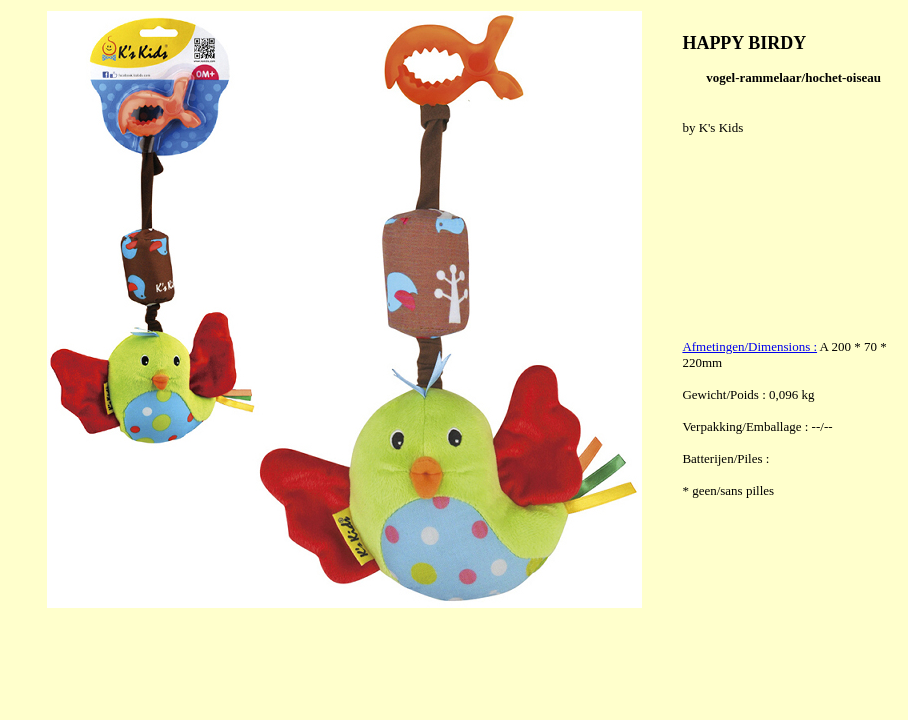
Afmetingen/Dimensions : (749, 346)
